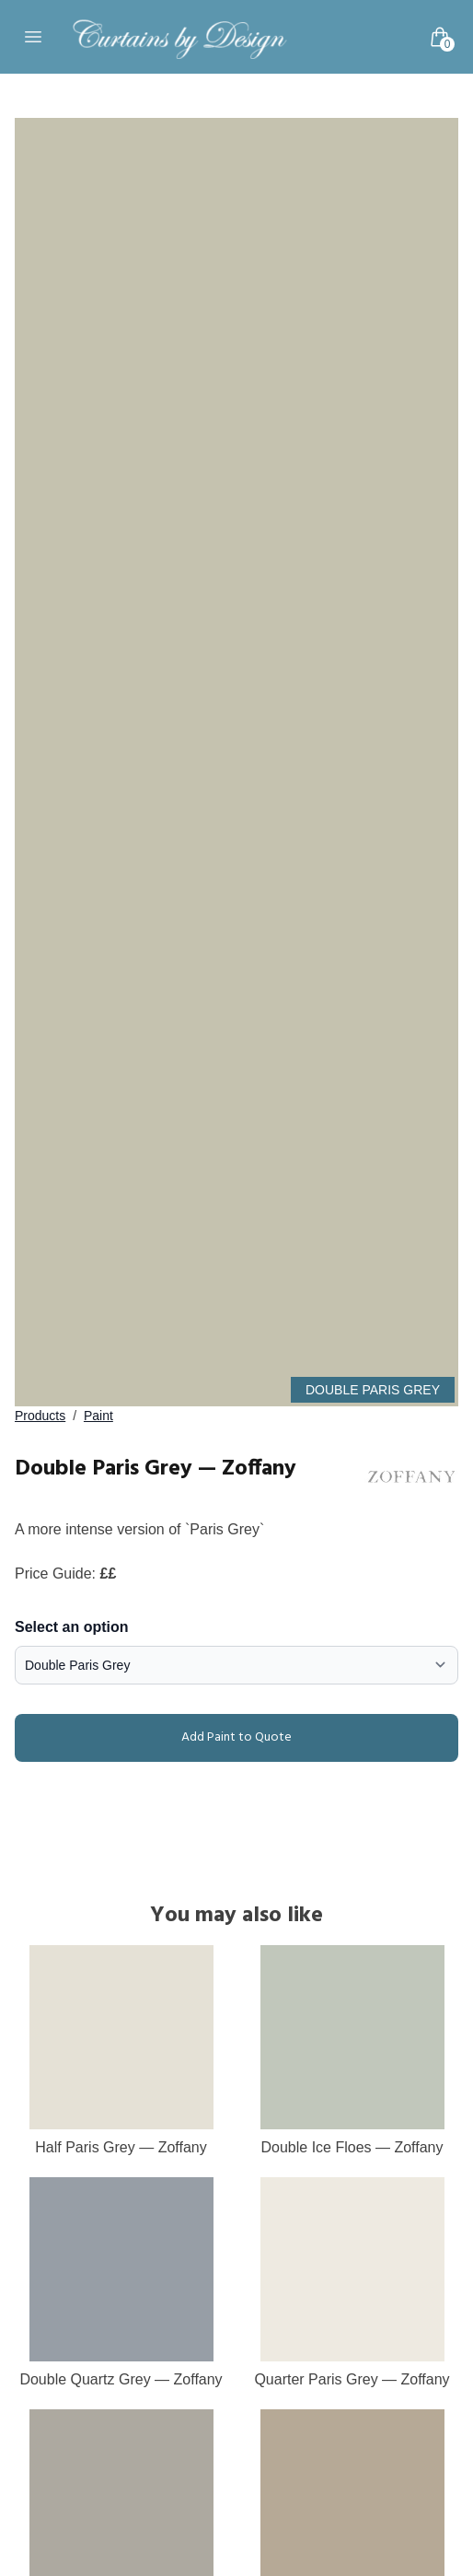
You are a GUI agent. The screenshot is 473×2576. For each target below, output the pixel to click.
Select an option (72, 1627)
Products (40, 1415)
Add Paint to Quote (157, 1738)
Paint (98, 1415)
